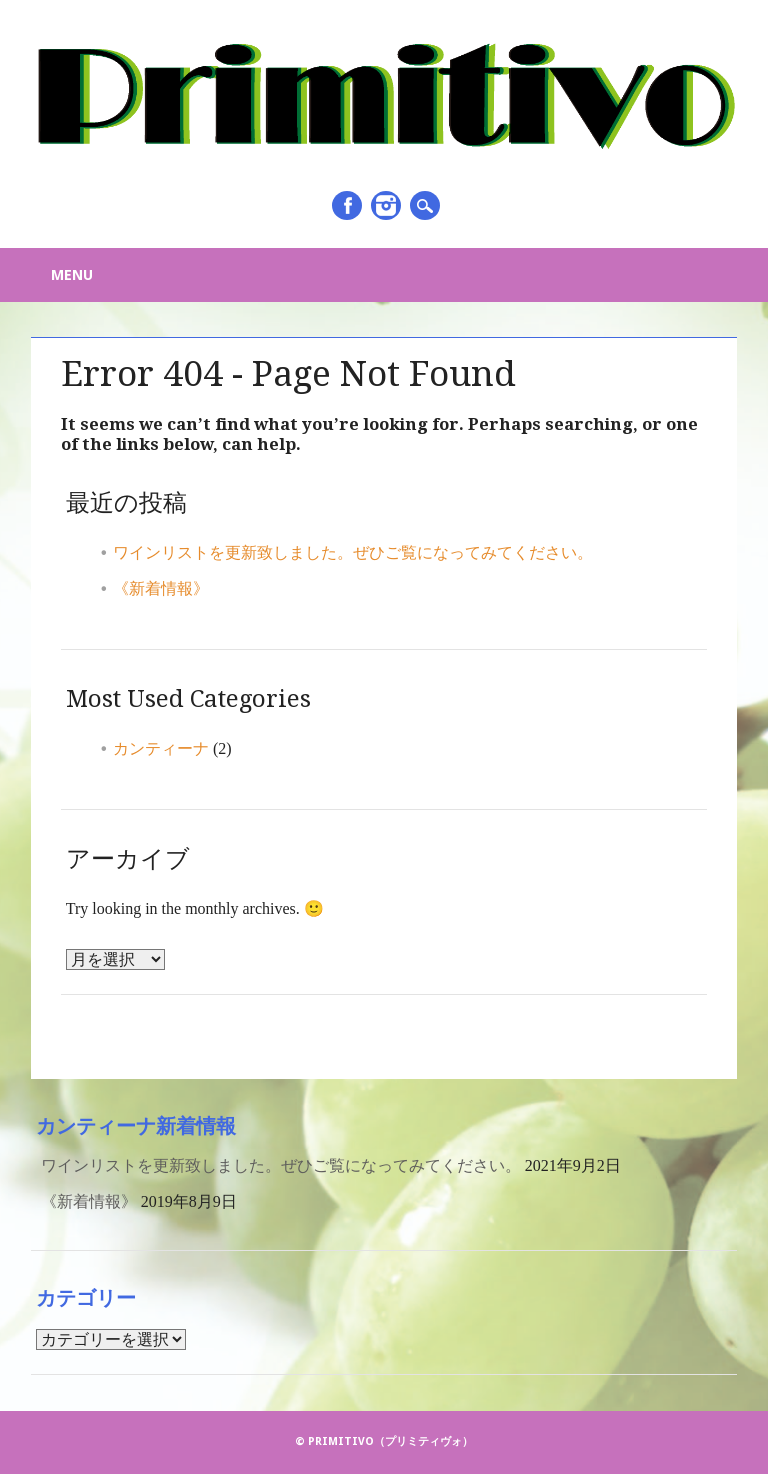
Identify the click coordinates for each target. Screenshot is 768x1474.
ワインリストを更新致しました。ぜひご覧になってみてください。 (353, 552)
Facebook (347, 205)
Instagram (386, 205)
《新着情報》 (161, 588)
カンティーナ (161, 748)
